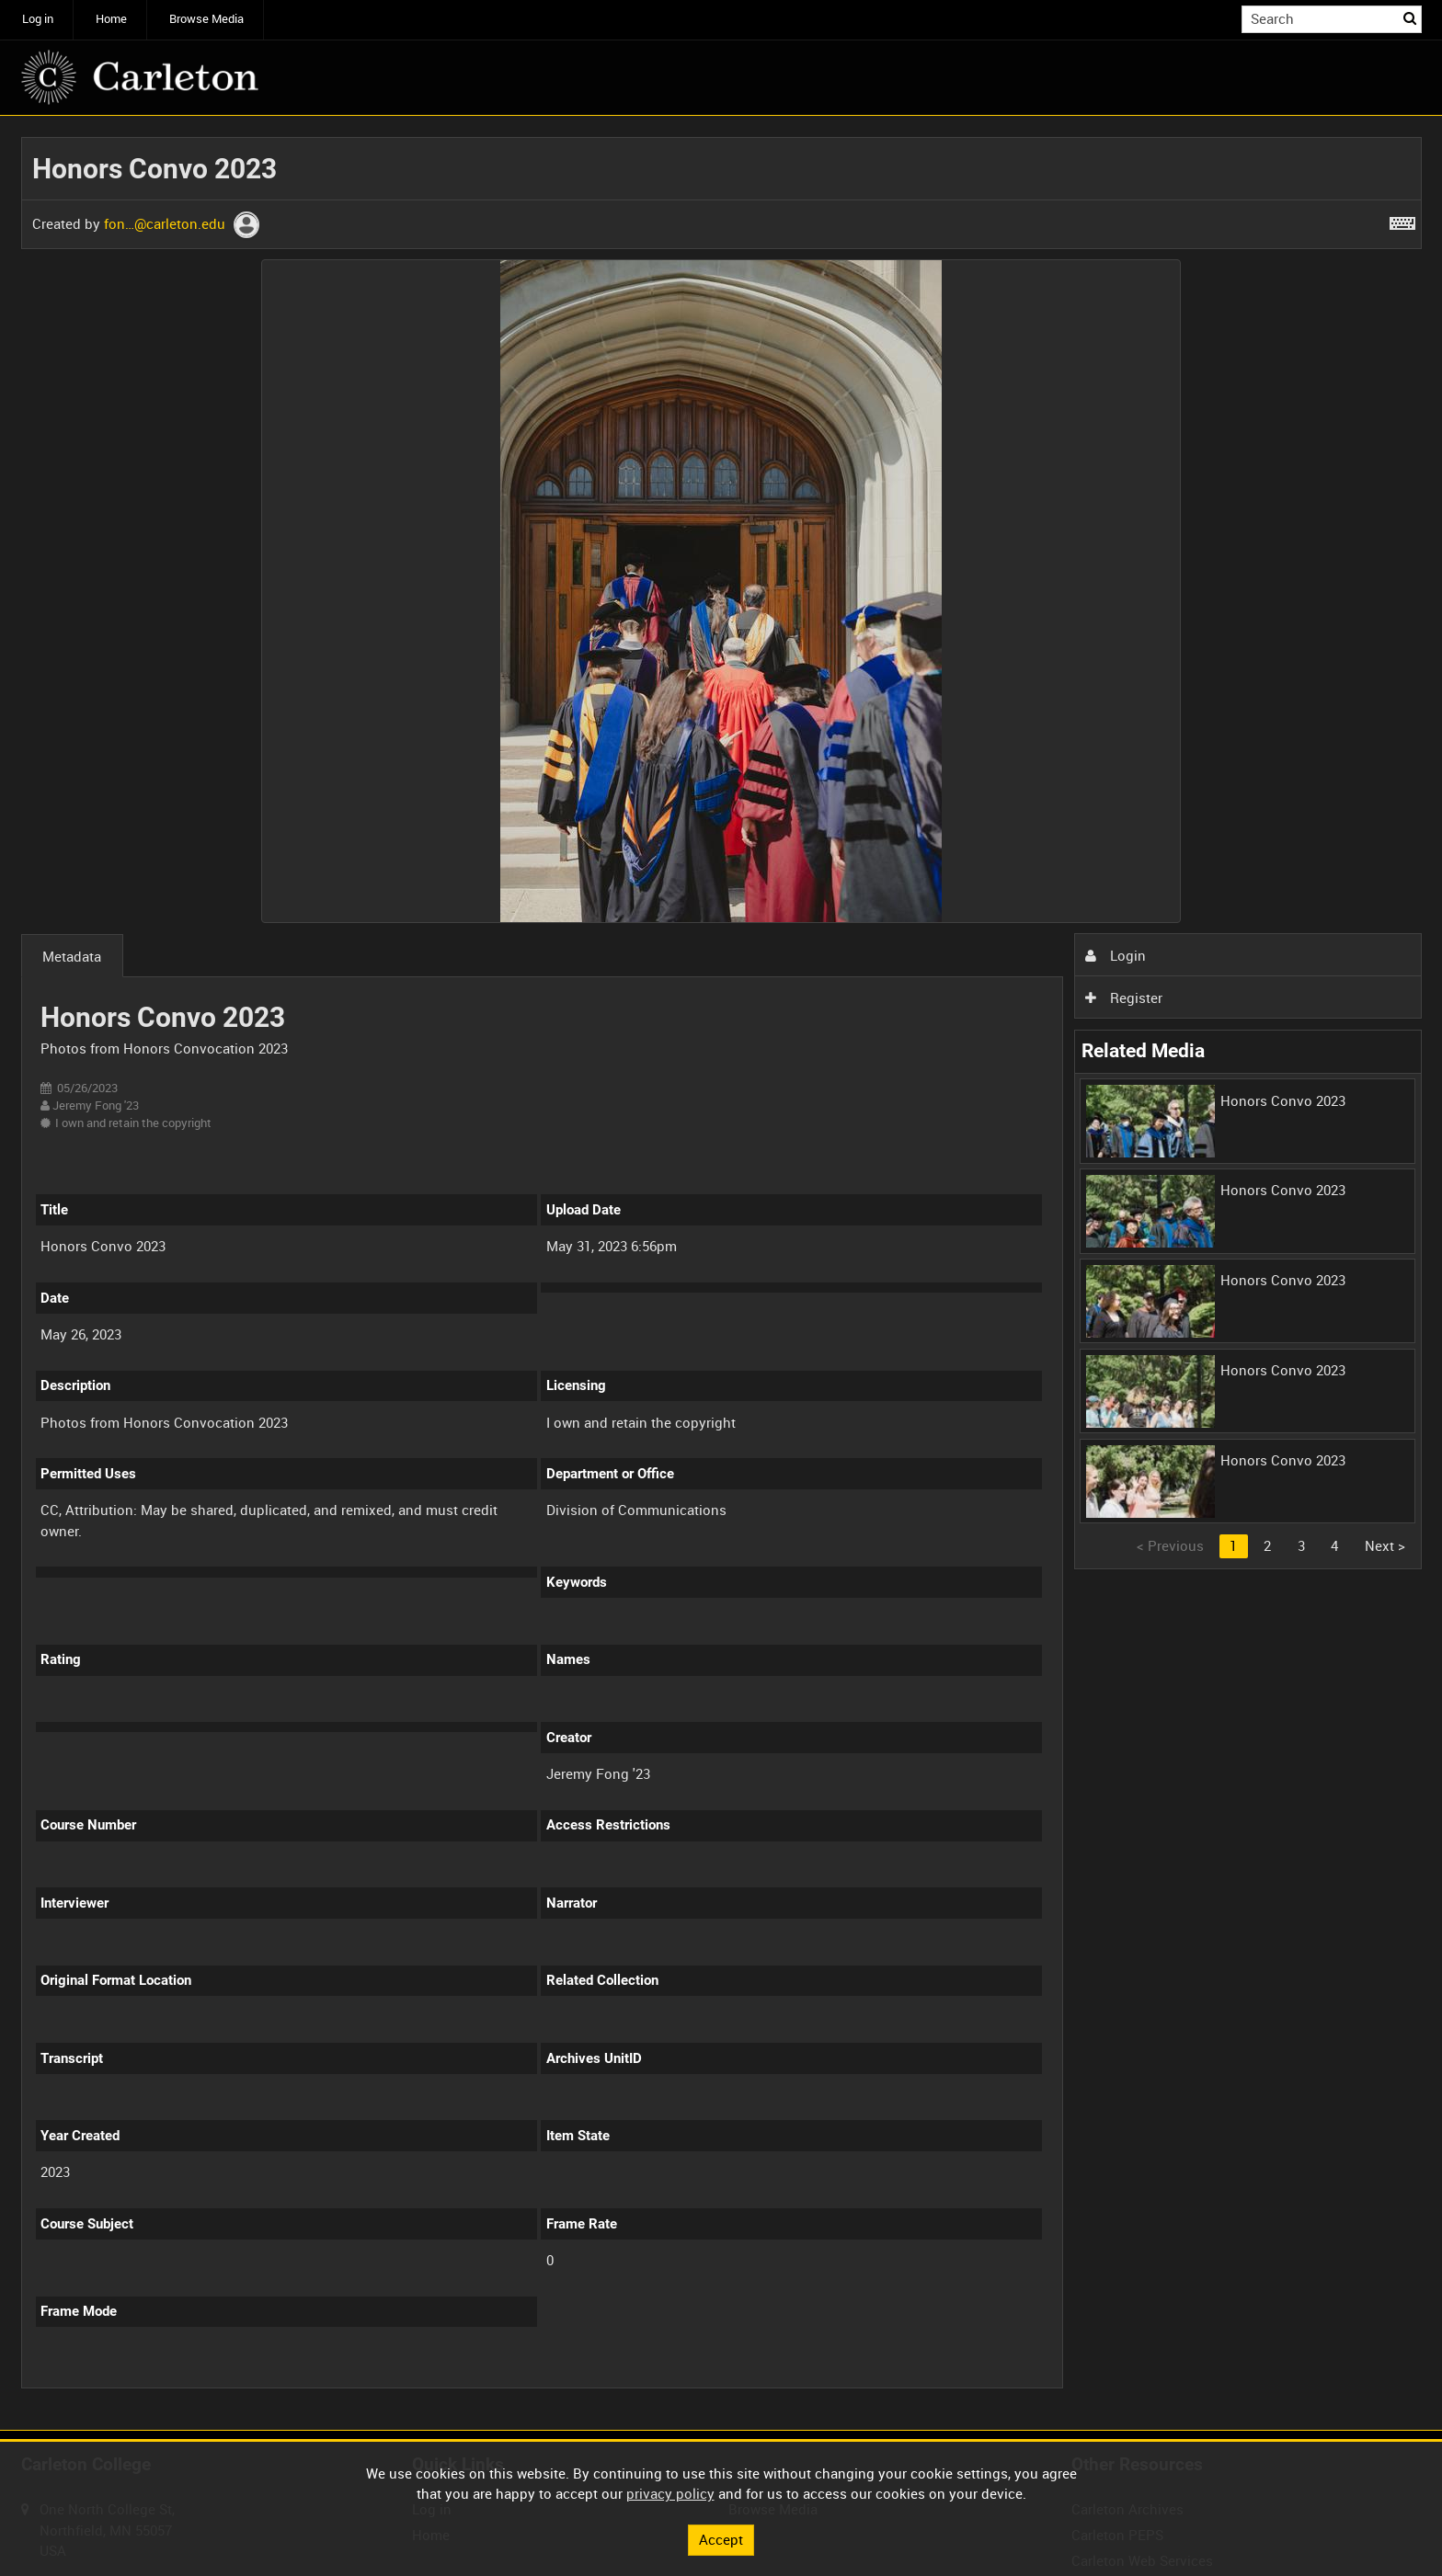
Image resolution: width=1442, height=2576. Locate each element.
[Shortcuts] (1402, 219)
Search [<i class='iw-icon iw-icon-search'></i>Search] (1410, 18)
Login (1115, 955)
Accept (721, 2539)
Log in (37, 19)
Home (111, 19)
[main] (721, 1273)
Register (1123, 997)
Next (1385, 1545)
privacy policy (670, 2493)
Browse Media (206, 19)
